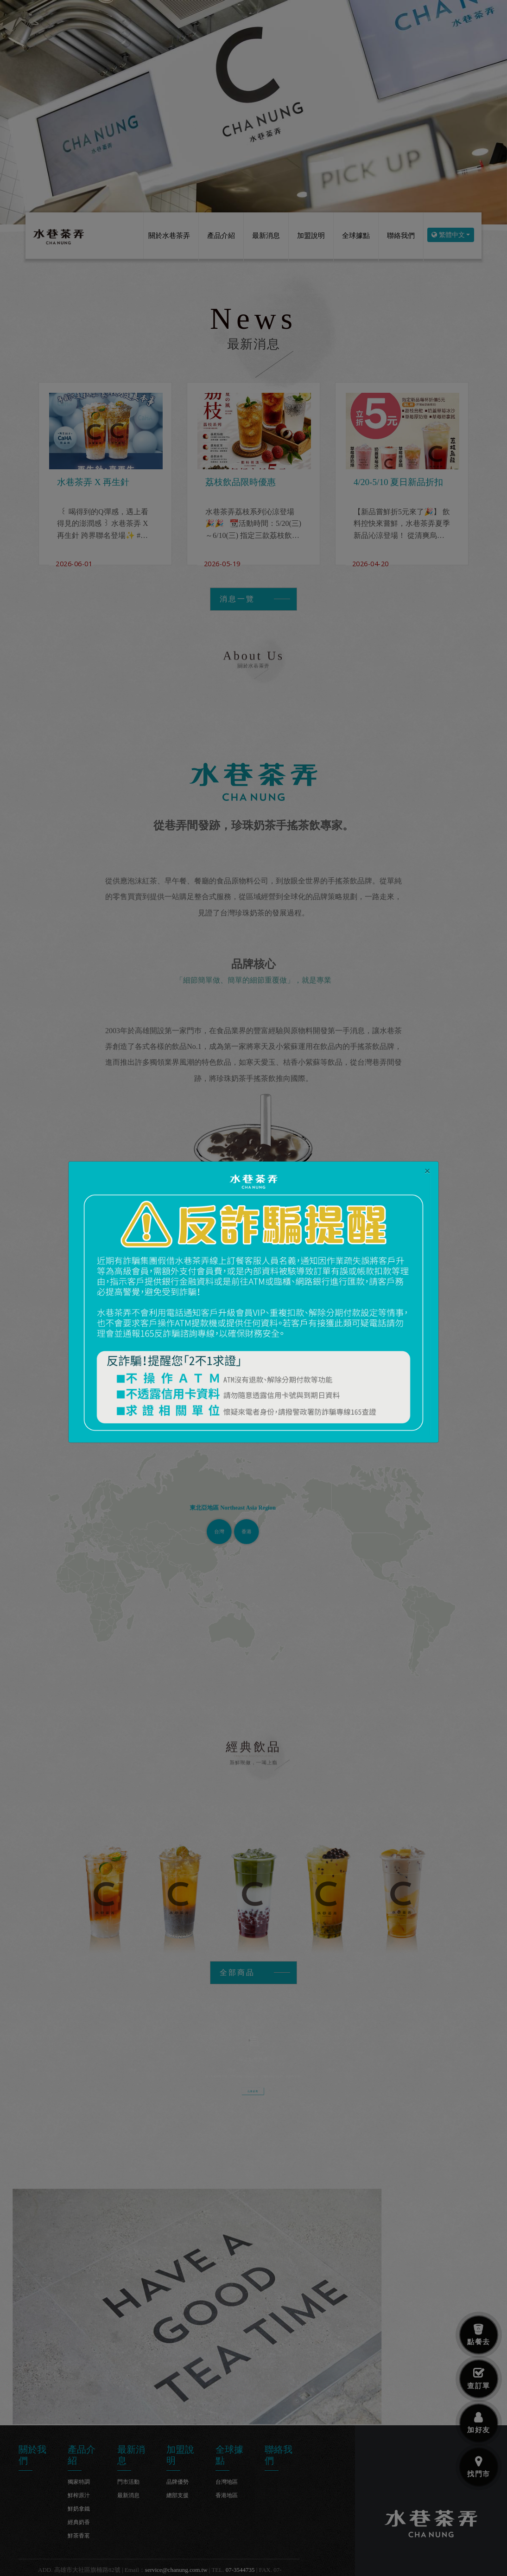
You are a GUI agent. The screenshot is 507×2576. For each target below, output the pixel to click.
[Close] (427, 1170)
